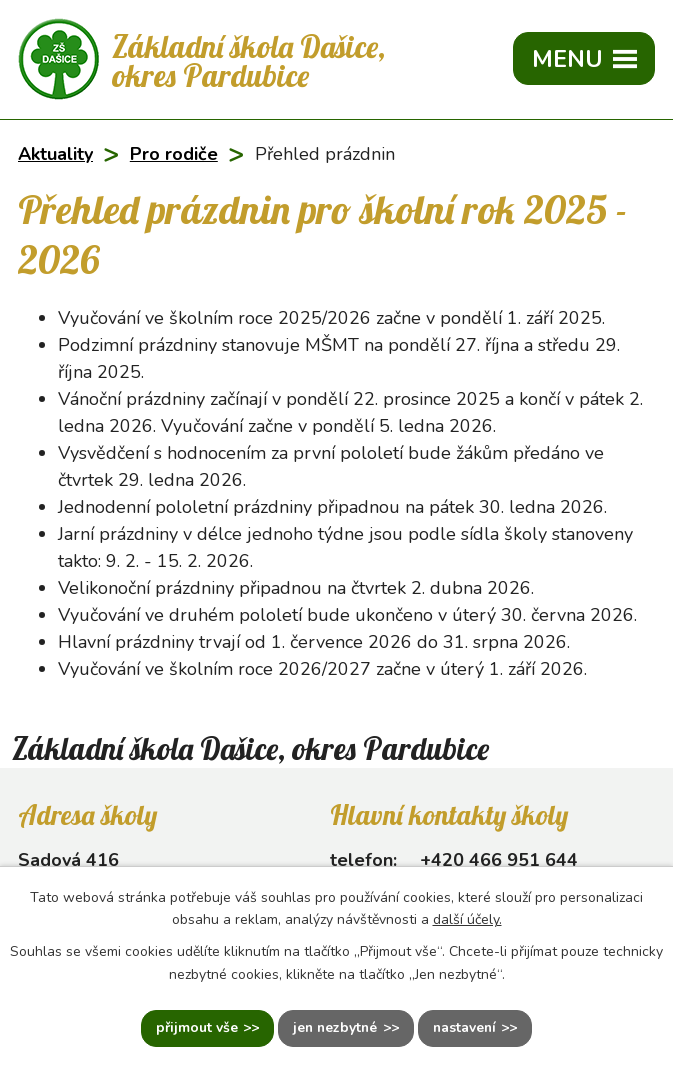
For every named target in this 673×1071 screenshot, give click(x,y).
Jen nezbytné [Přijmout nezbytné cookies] (334, 1028)
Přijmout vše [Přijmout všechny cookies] (194, 1028)
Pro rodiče (174, 154)
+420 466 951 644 (499, 860)
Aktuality (55, 154)
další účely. (467, 919)
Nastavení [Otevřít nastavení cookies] (465, 1028)
